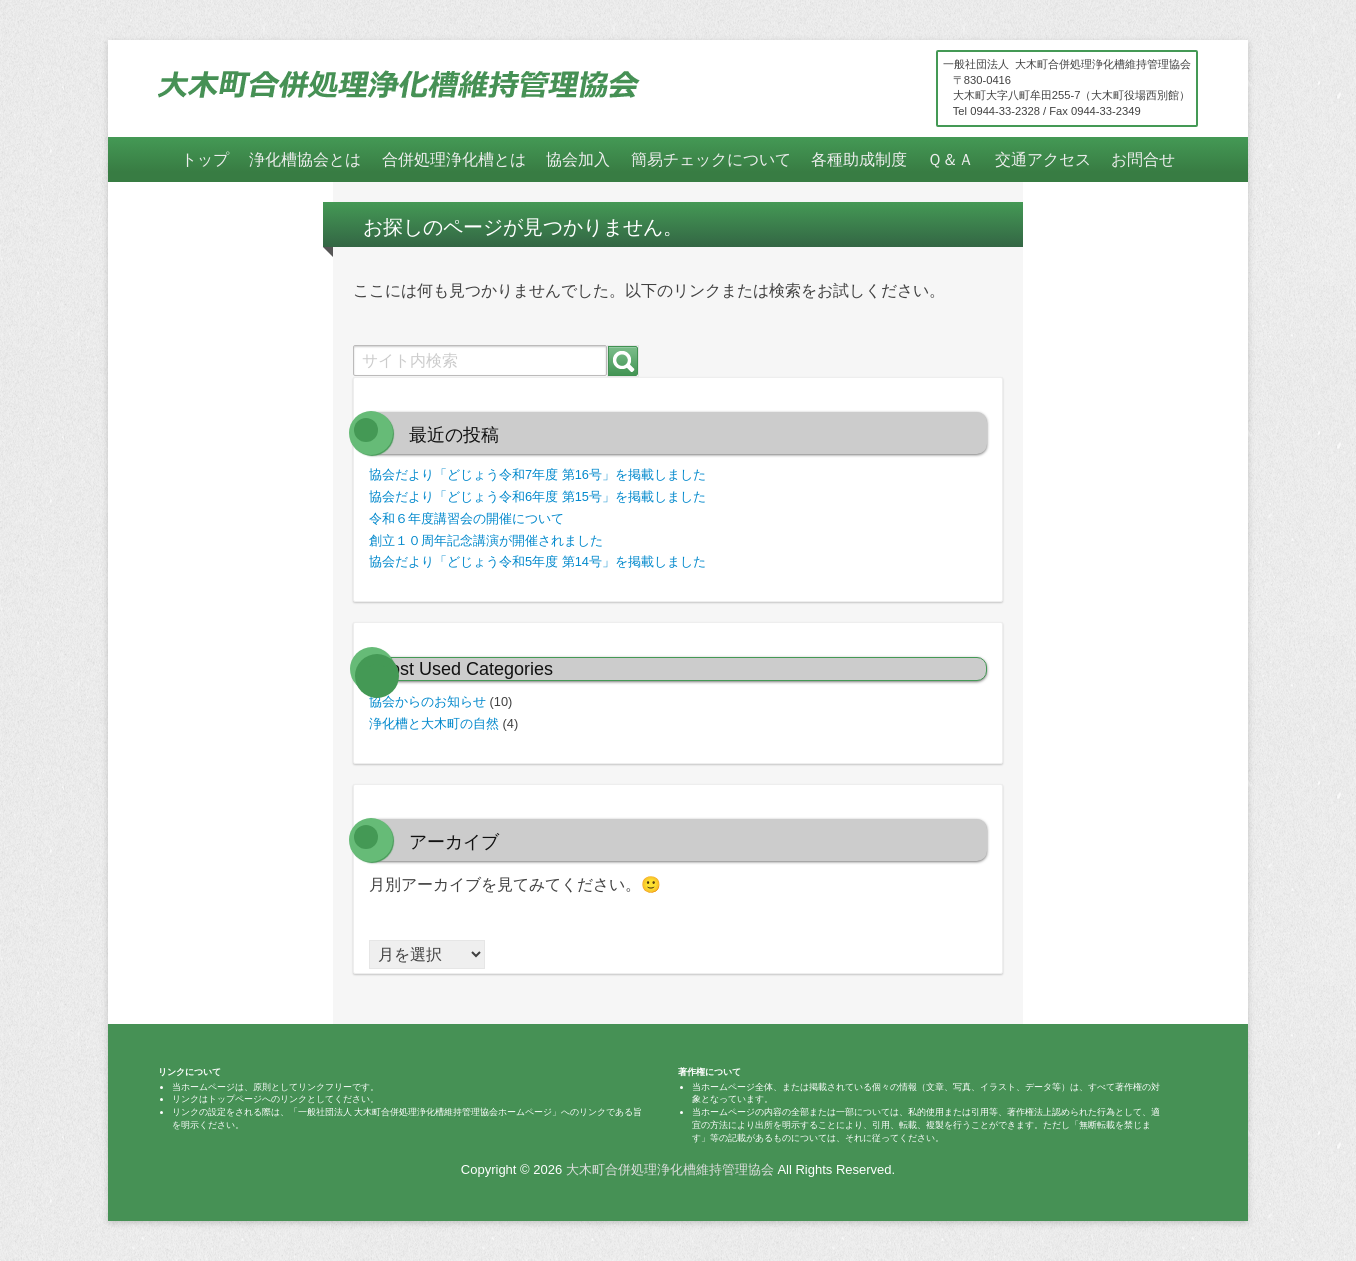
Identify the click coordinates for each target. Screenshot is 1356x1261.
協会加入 (578, 159)
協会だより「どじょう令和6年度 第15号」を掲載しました (537, 496)
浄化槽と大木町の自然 (434, 723)
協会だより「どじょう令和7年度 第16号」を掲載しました (537, 474)
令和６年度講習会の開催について (466, 518)
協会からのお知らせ (427, 701)
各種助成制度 (859, 159)
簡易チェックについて (711, 159)
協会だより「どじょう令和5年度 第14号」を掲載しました (537, 561)
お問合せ (1143, 159)
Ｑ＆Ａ (950, 159)
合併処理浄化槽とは (454, 159)
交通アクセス (1043, 159)
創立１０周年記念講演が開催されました (486, 540)
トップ (205, 159)
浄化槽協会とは (305, 159)
